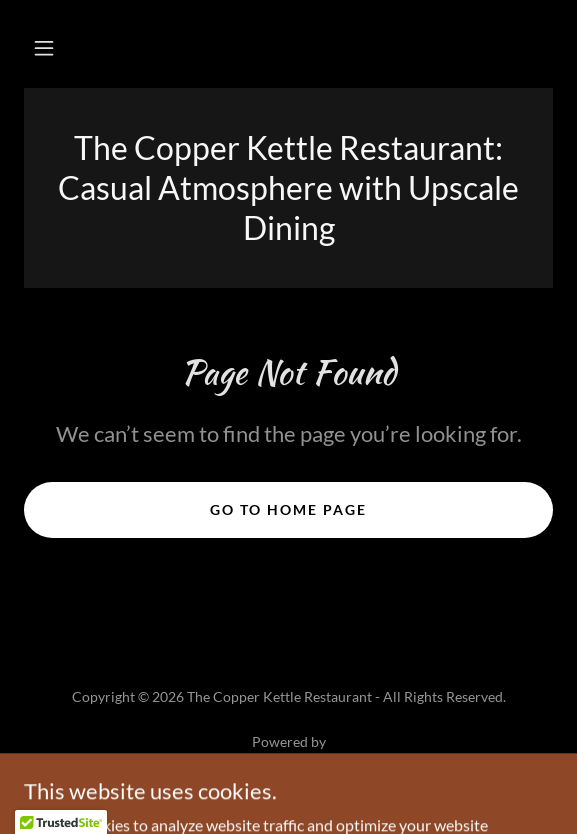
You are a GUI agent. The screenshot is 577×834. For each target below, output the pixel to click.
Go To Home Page (288, 509)
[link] (288, 765)
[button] (44, 48)
